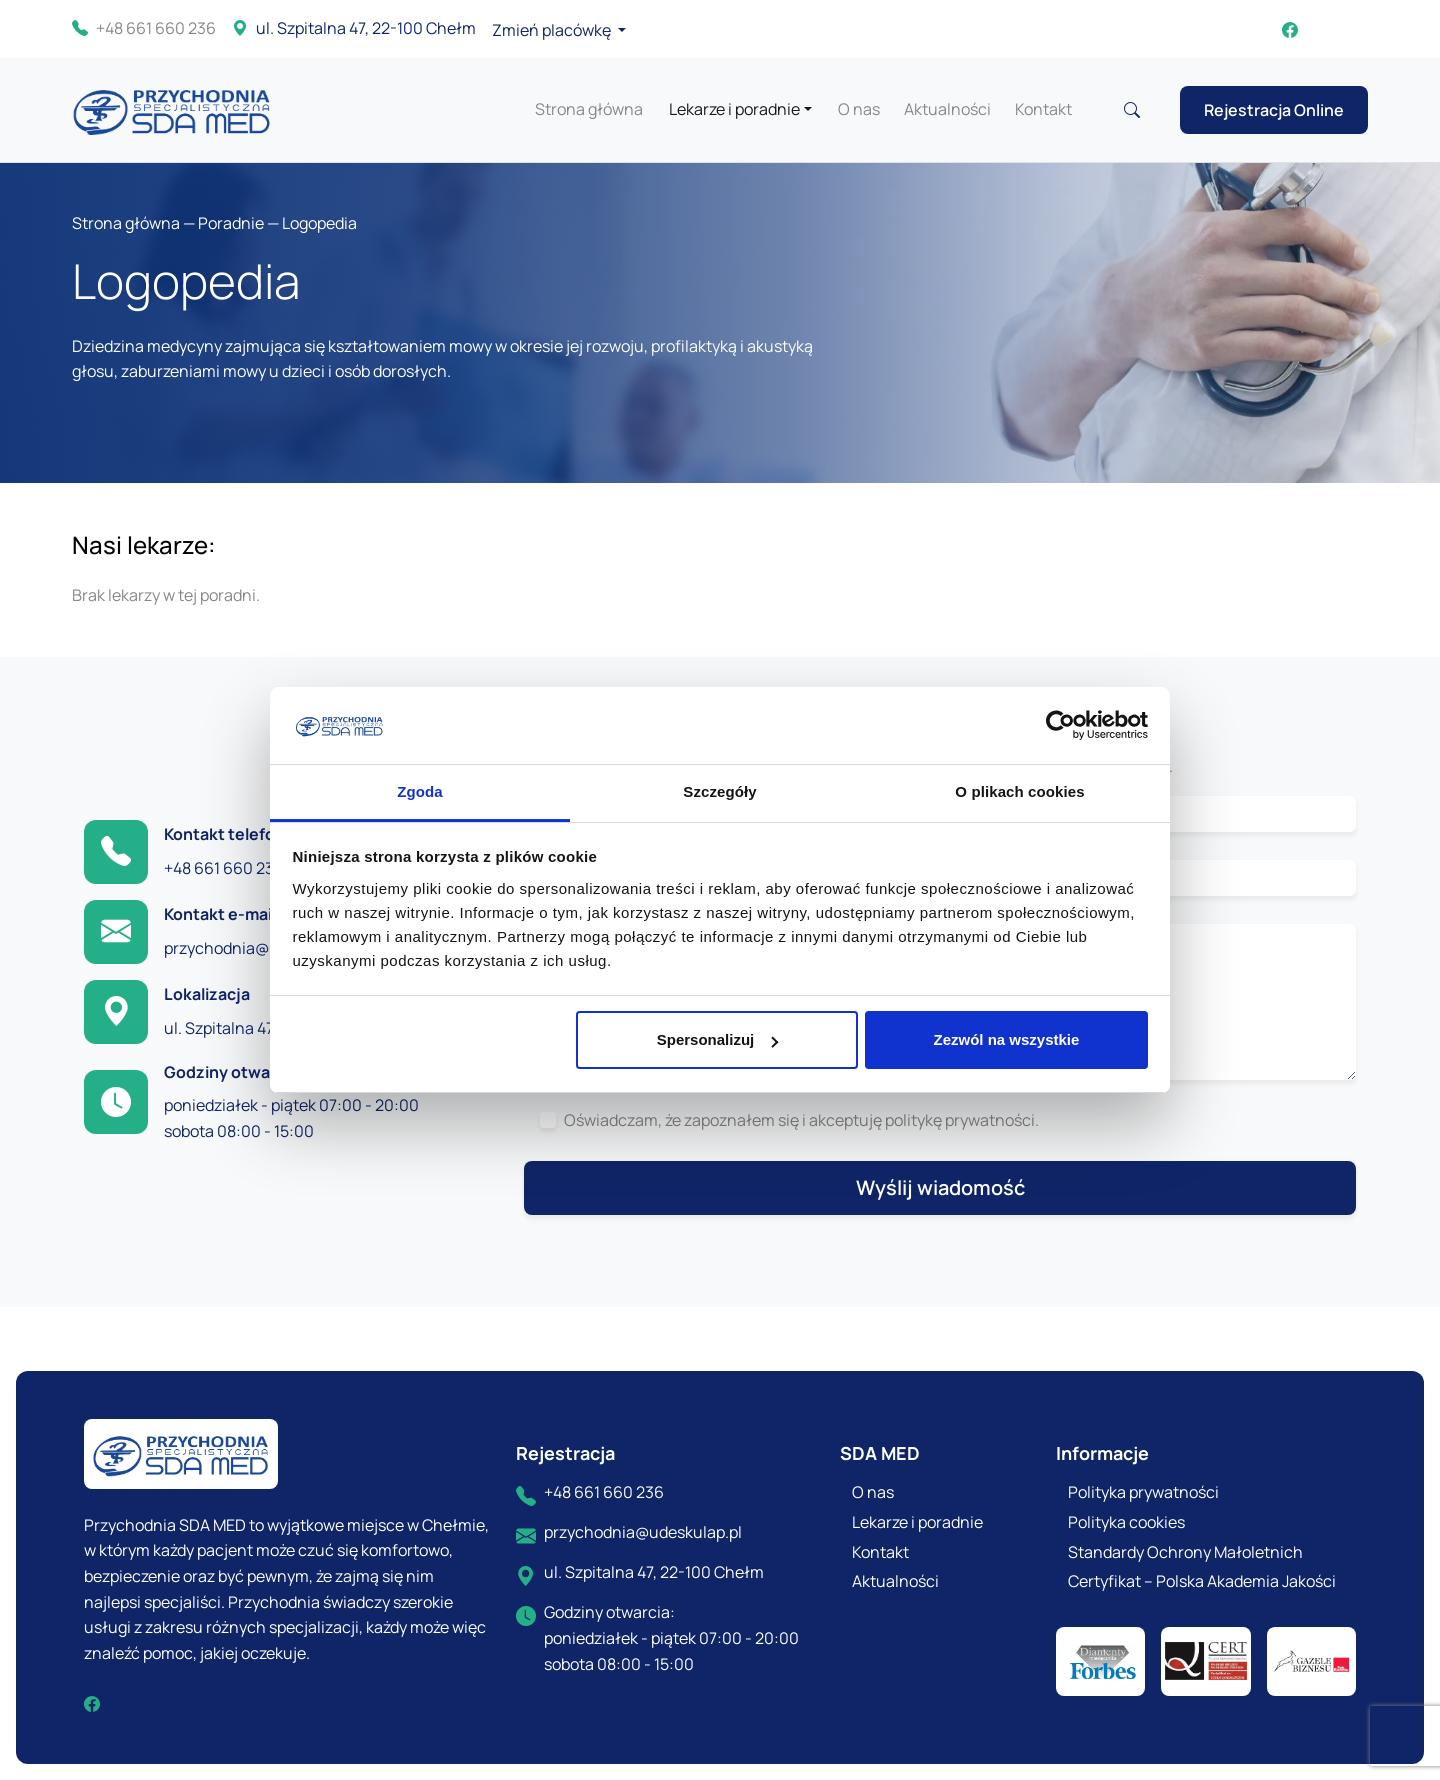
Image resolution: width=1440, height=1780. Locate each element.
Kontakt (1043, 109)
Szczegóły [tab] (719, 791)
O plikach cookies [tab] (1019, 791)
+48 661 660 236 (144, 29)
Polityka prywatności (1143, 1492)
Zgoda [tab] (420, 791)
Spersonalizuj (718, 1039)
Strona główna (589, 109)
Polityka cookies (1126, 1522)
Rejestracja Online (1274, 110)
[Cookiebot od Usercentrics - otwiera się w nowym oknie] (1060, 726)
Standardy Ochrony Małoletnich (1185, 1552)
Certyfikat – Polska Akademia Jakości (1202, 1581)
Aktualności (947, 109)
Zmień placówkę (553, 30)
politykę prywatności (960, 1120)
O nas (859, 109)
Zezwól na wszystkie (1006, 1039)
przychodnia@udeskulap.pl (263, 948)
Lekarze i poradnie (734, 109)
